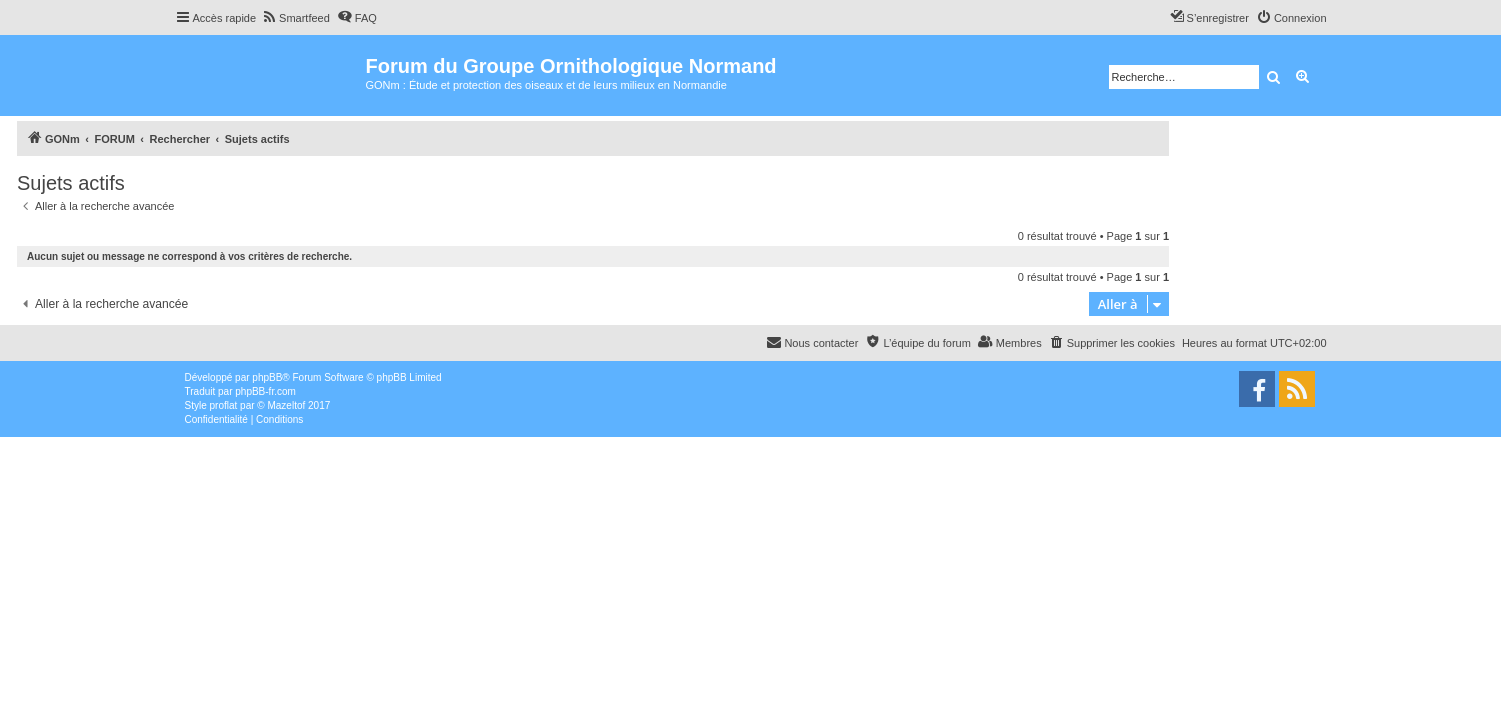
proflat (224, 405)
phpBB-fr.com (265, 391)
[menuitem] (295, 18)
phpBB (267, 377)
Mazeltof (286, 405)
